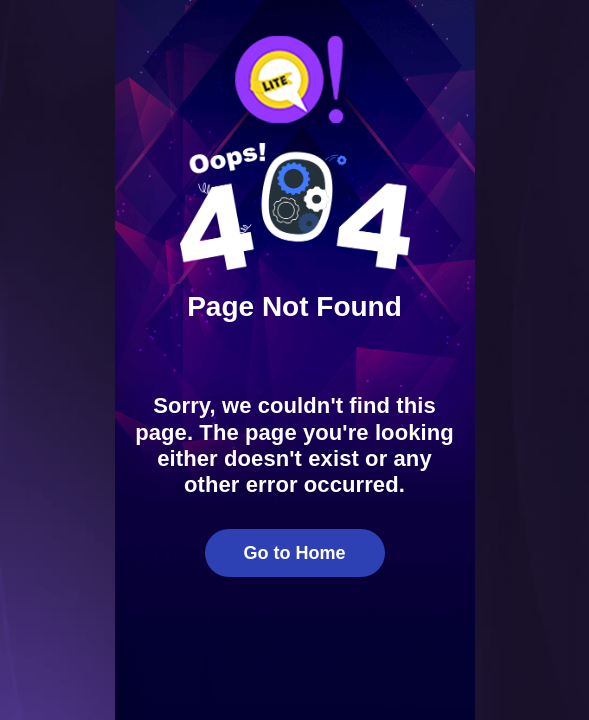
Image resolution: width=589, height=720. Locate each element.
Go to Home (295, 553)
